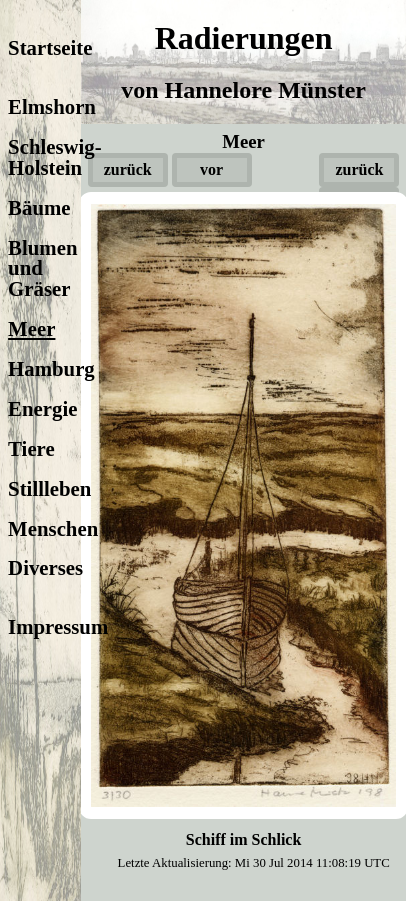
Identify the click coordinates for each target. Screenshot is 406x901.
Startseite (50, 47)
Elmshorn (52, 106)
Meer (31, 328)
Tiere (31, 448)
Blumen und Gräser (42, 268)
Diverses (45, 567)
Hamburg (51, 368)
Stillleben (49, 488)
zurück (128, 169)
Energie (42, 408)
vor (211, 169)
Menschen (53, 528)
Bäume (39, 207)
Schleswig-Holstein (55, 157)
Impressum (58, 626)
